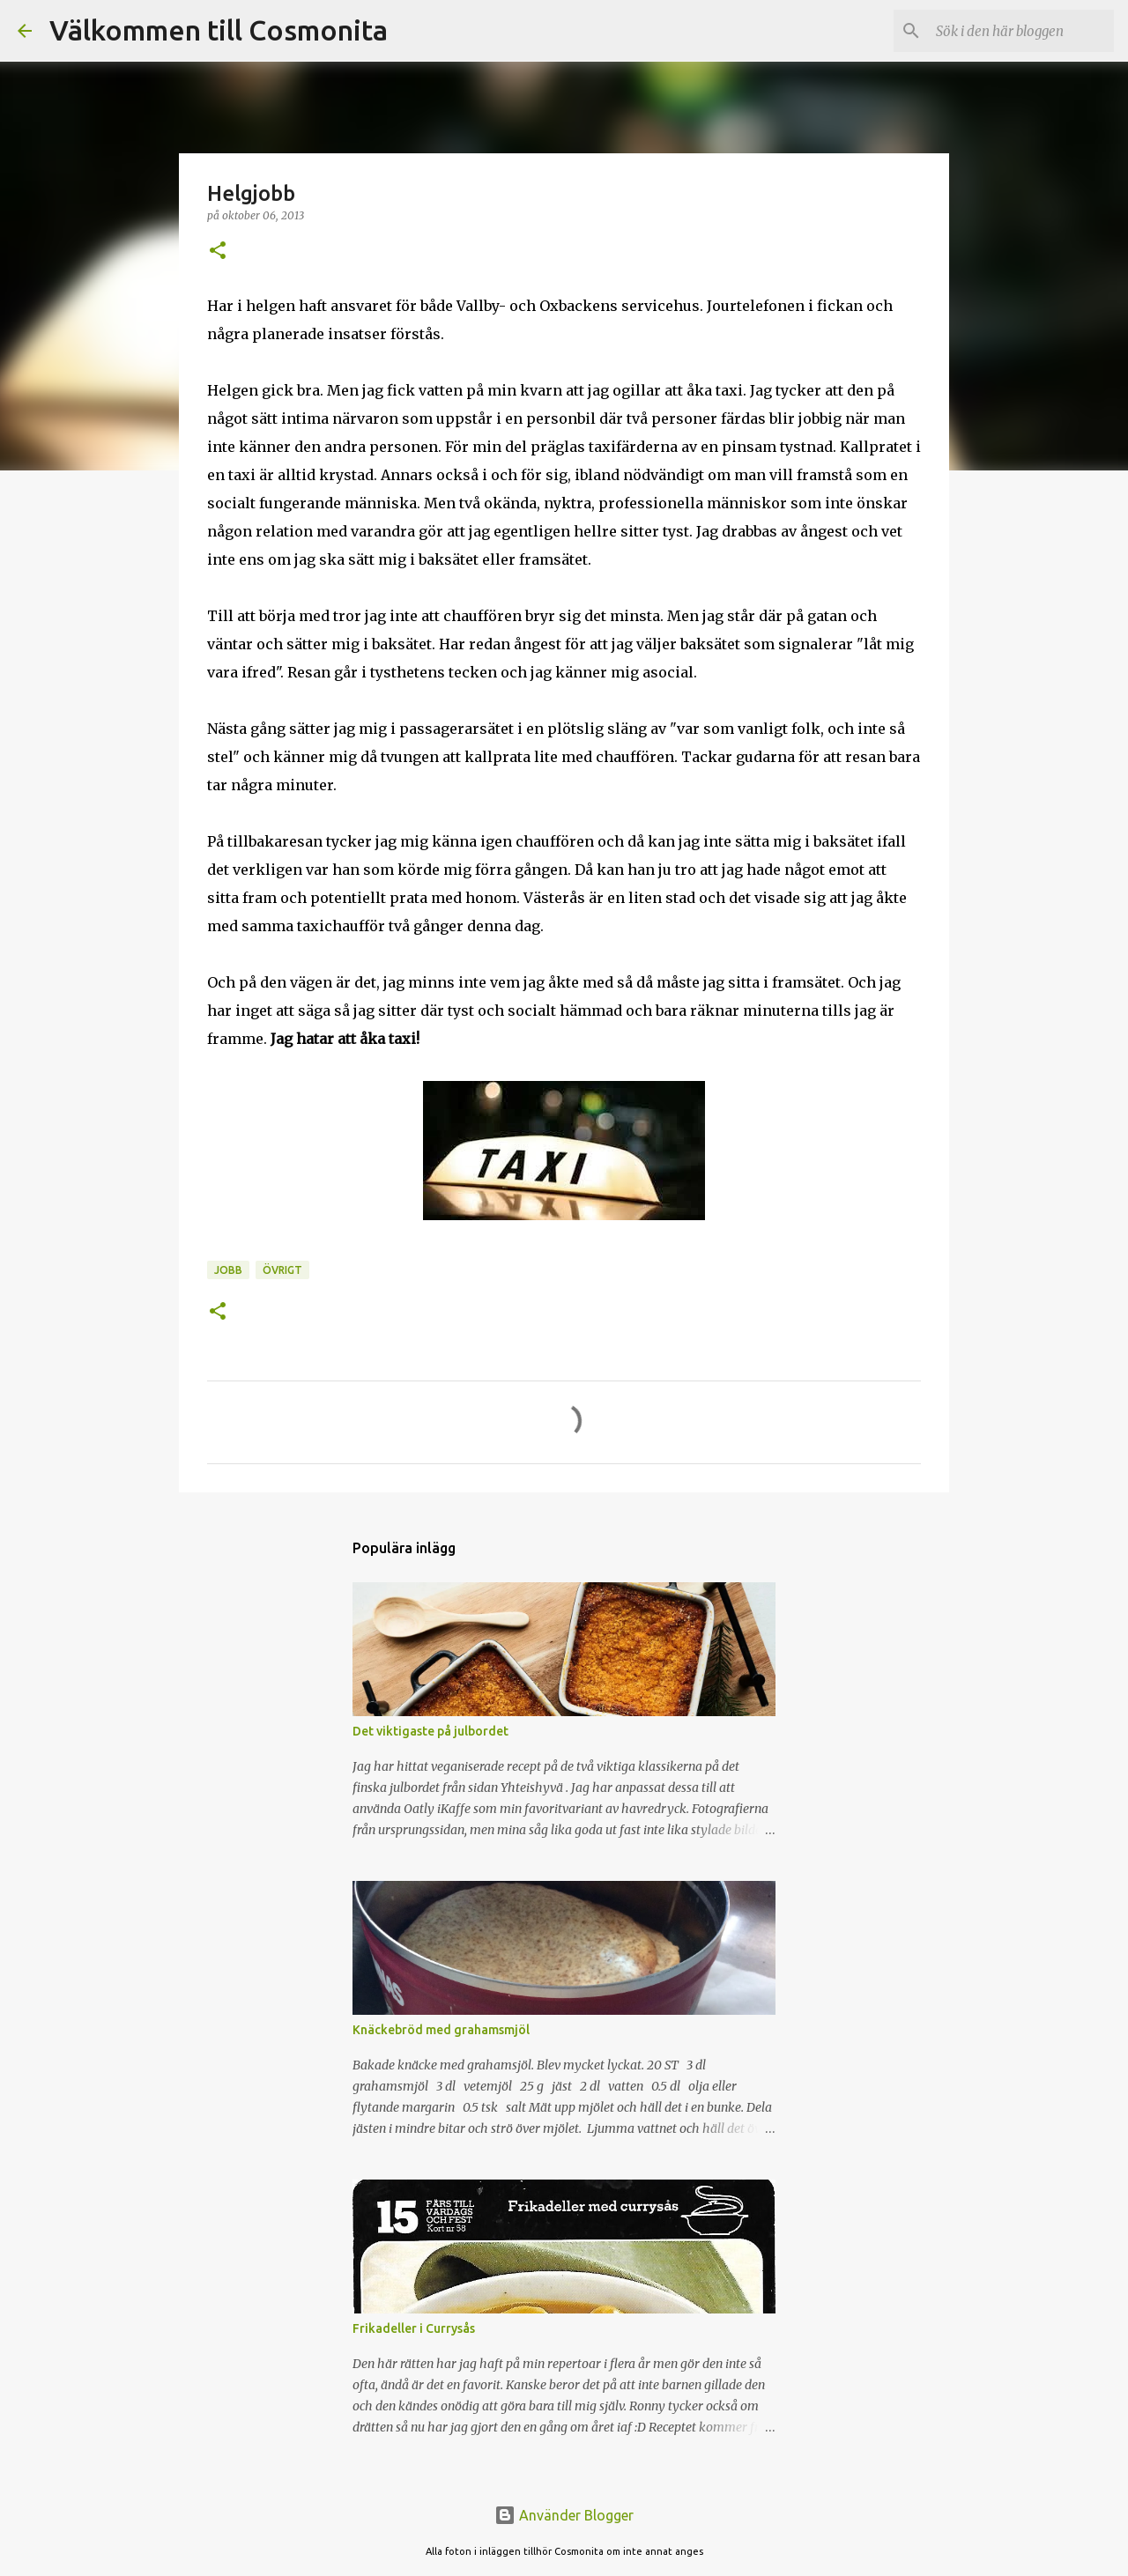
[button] (217, 251)
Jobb (228, 1270)
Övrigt (282, 1270)
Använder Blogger (564, 2515)
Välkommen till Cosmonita (218, 30)
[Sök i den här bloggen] (1021, 31)
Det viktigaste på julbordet (430, 1731)
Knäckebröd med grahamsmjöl (441, 2030)
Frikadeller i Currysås (413, 2328)
